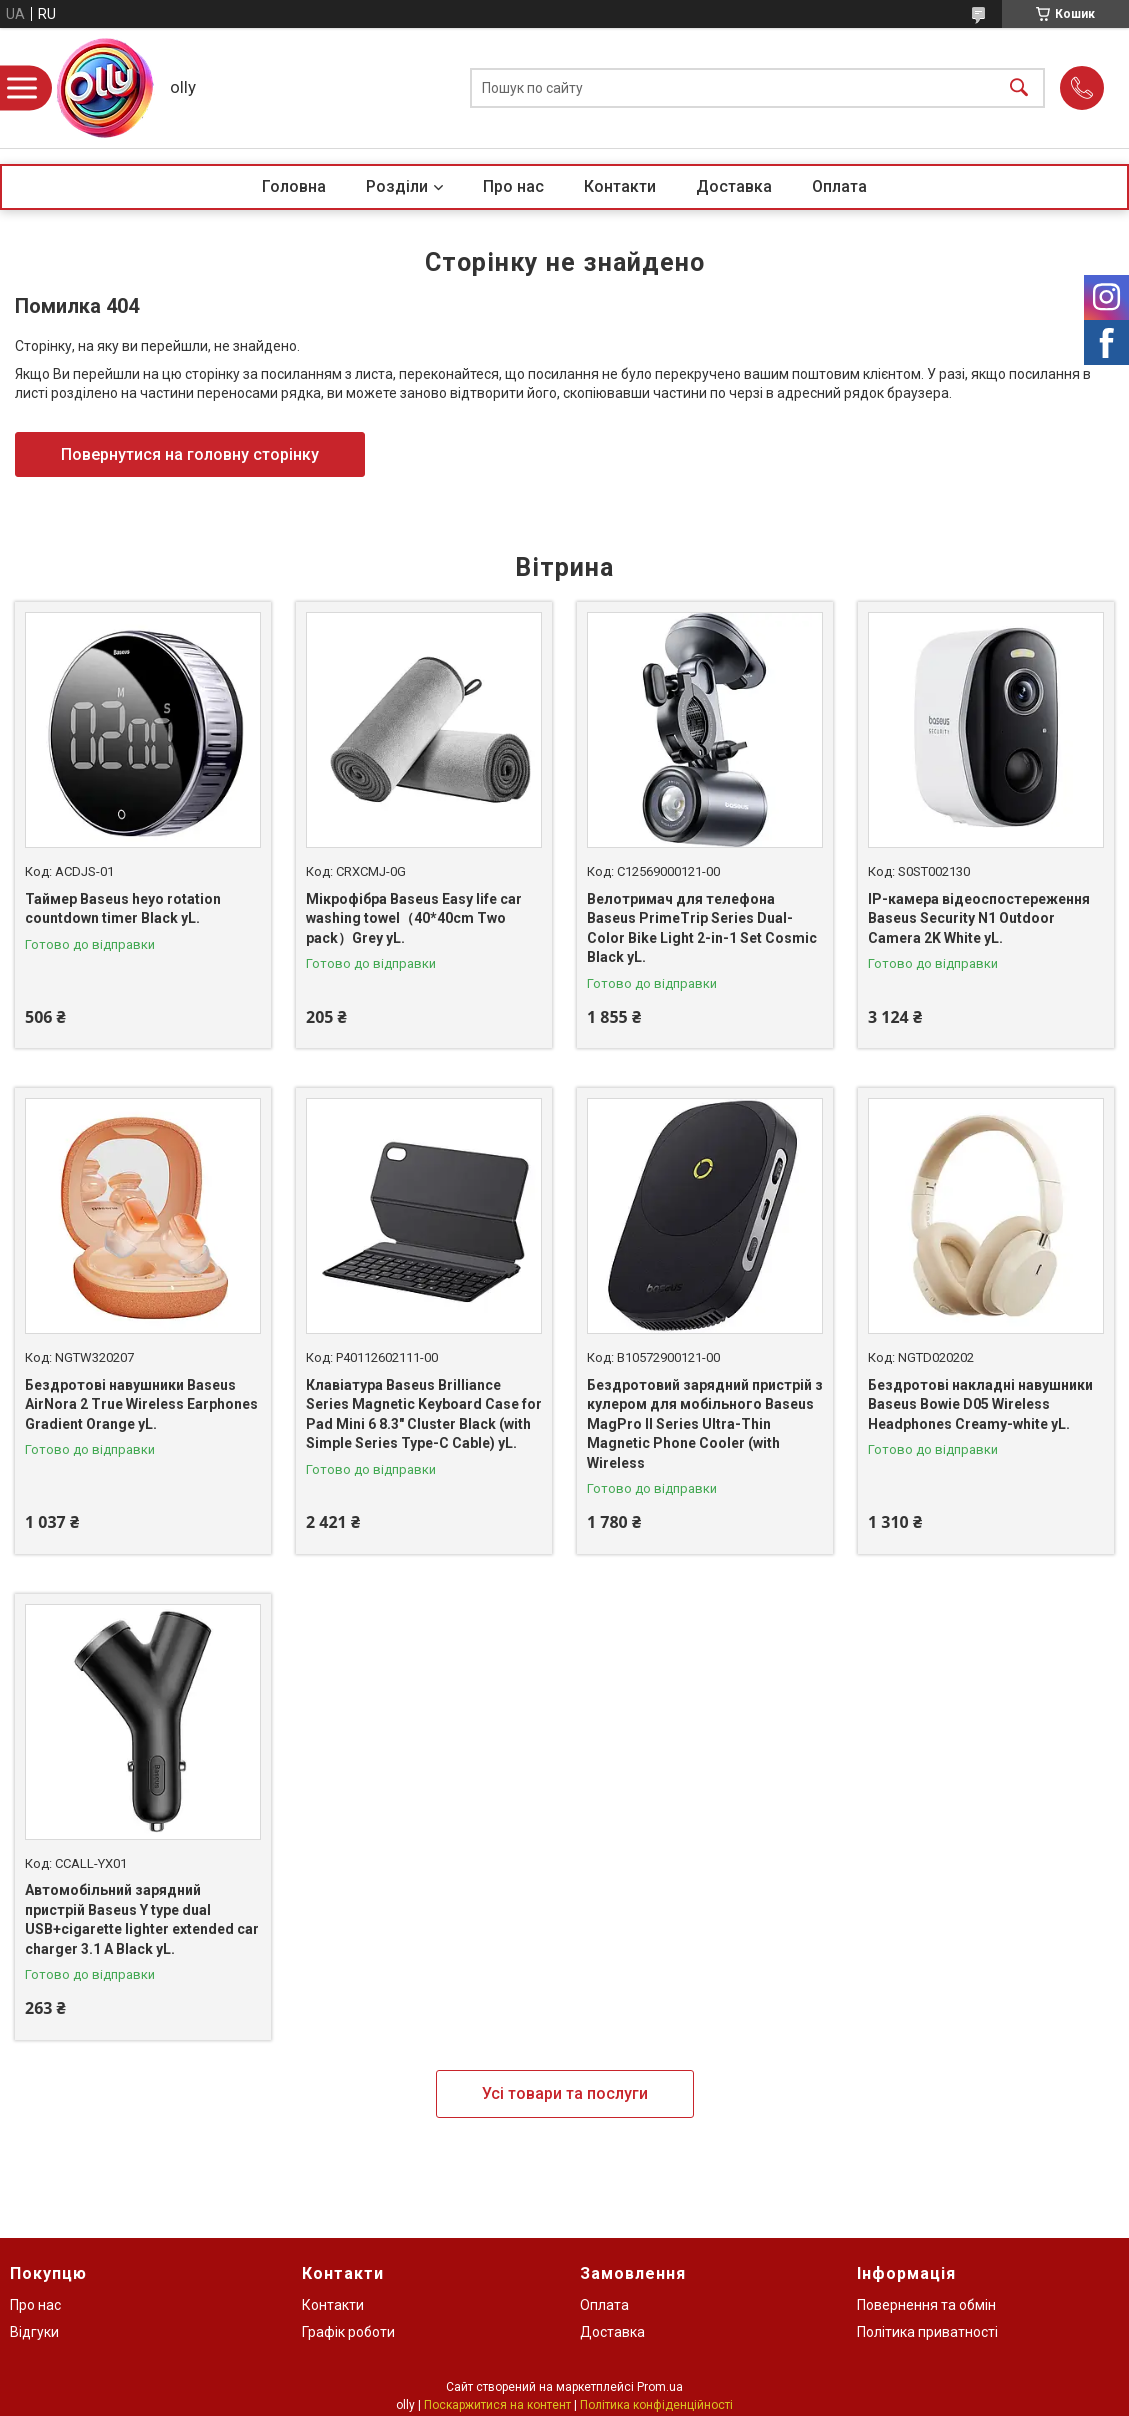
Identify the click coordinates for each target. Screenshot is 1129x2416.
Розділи (397, 186)
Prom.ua (660, 2387)
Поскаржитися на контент (497, 2405)
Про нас (513, 186)
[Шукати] (1019, 88)
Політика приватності (927, 2332)
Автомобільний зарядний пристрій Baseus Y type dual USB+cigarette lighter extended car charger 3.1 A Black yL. (142, 1919)
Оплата (839, 186)
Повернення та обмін (926, 2305)
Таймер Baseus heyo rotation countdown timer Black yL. (123, 909)
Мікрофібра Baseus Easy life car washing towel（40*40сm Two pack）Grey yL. (414, 918)
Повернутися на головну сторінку (190, 454)
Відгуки (34, 2332)
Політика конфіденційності (656, 2405)
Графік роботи (348, 2332)
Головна (294, 186)
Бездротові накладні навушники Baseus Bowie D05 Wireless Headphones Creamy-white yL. (980, 1404)
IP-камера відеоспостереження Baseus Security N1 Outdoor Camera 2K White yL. (979, 918)
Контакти (620, 186)
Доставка (734, 186)
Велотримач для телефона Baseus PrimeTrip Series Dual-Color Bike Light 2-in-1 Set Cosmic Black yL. (702, 928)
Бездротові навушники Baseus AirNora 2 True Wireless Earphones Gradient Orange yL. (141, 1404)
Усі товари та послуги (565, 2093)
